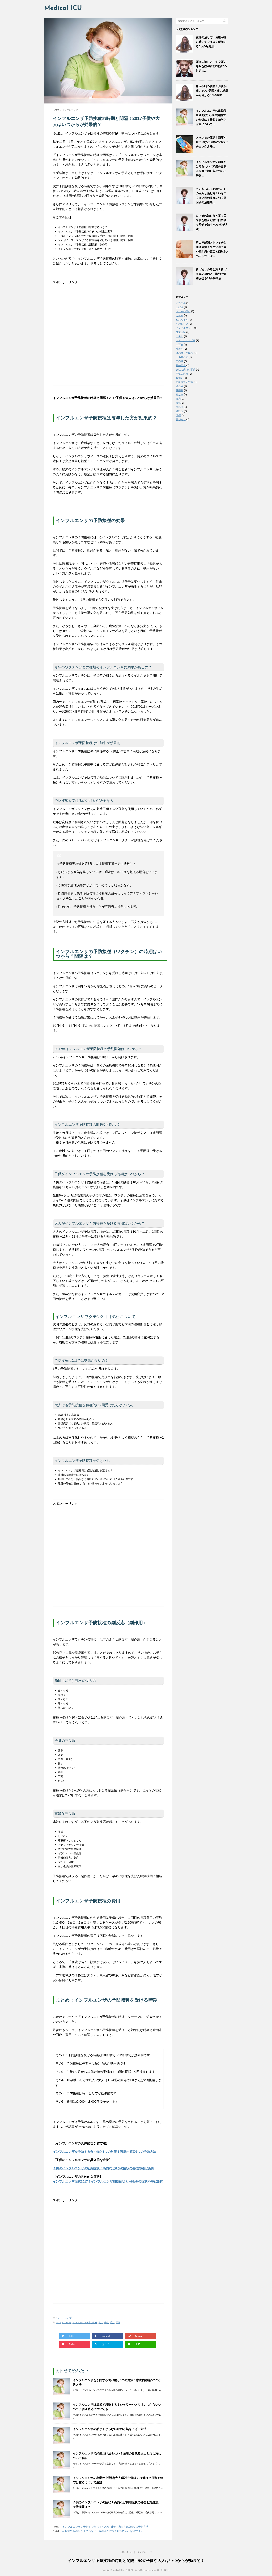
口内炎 (179, 361)
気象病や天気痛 (184, 382)
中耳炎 (179, 344)
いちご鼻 (181, 303)
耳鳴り (179, 390)
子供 (106, 2322)
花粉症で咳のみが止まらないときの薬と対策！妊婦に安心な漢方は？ (102, 2531)
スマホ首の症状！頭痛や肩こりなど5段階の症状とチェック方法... (212, 142)
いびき (179, 307)
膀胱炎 (179, 407)
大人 (101, 2322)
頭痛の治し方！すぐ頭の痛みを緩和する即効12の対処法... (211, 66)
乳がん (179, 348)
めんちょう (182, 319)
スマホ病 (181, 332)
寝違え (179, 377)
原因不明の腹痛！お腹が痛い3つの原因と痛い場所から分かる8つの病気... (212, 91)
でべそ (179, 315)
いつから (66, 2322)
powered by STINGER (160, 2570)
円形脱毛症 (182, 357)
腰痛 (178, 398)
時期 (112, 2322)
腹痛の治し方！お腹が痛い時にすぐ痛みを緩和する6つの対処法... (211, 42)
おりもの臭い (183, 311)
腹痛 (178, 402)
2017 (58, 2322)
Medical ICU (63, 8)
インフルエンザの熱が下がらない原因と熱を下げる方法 (109, 2429)
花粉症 (179, 411)
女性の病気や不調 (185, 369)
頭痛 (178, 415)
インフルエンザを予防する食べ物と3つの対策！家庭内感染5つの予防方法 (104, 2151)
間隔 (118, 2322)
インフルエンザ (64, 2317)
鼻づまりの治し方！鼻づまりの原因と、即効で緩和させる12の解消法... (211, 274)
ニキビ (179, 336)
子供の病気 (182, 373)
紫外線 (179, 386)
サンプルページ (144, 2552)
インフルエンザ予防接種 (85, 2322)
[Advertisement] (108, 309)
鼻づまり (181, 419)
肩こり (179, 394)
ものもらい (182, 323)
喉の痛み (181, 365)
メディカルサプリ (185, 340)
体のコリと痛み (184, 353)
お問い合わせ (126, 2552)
